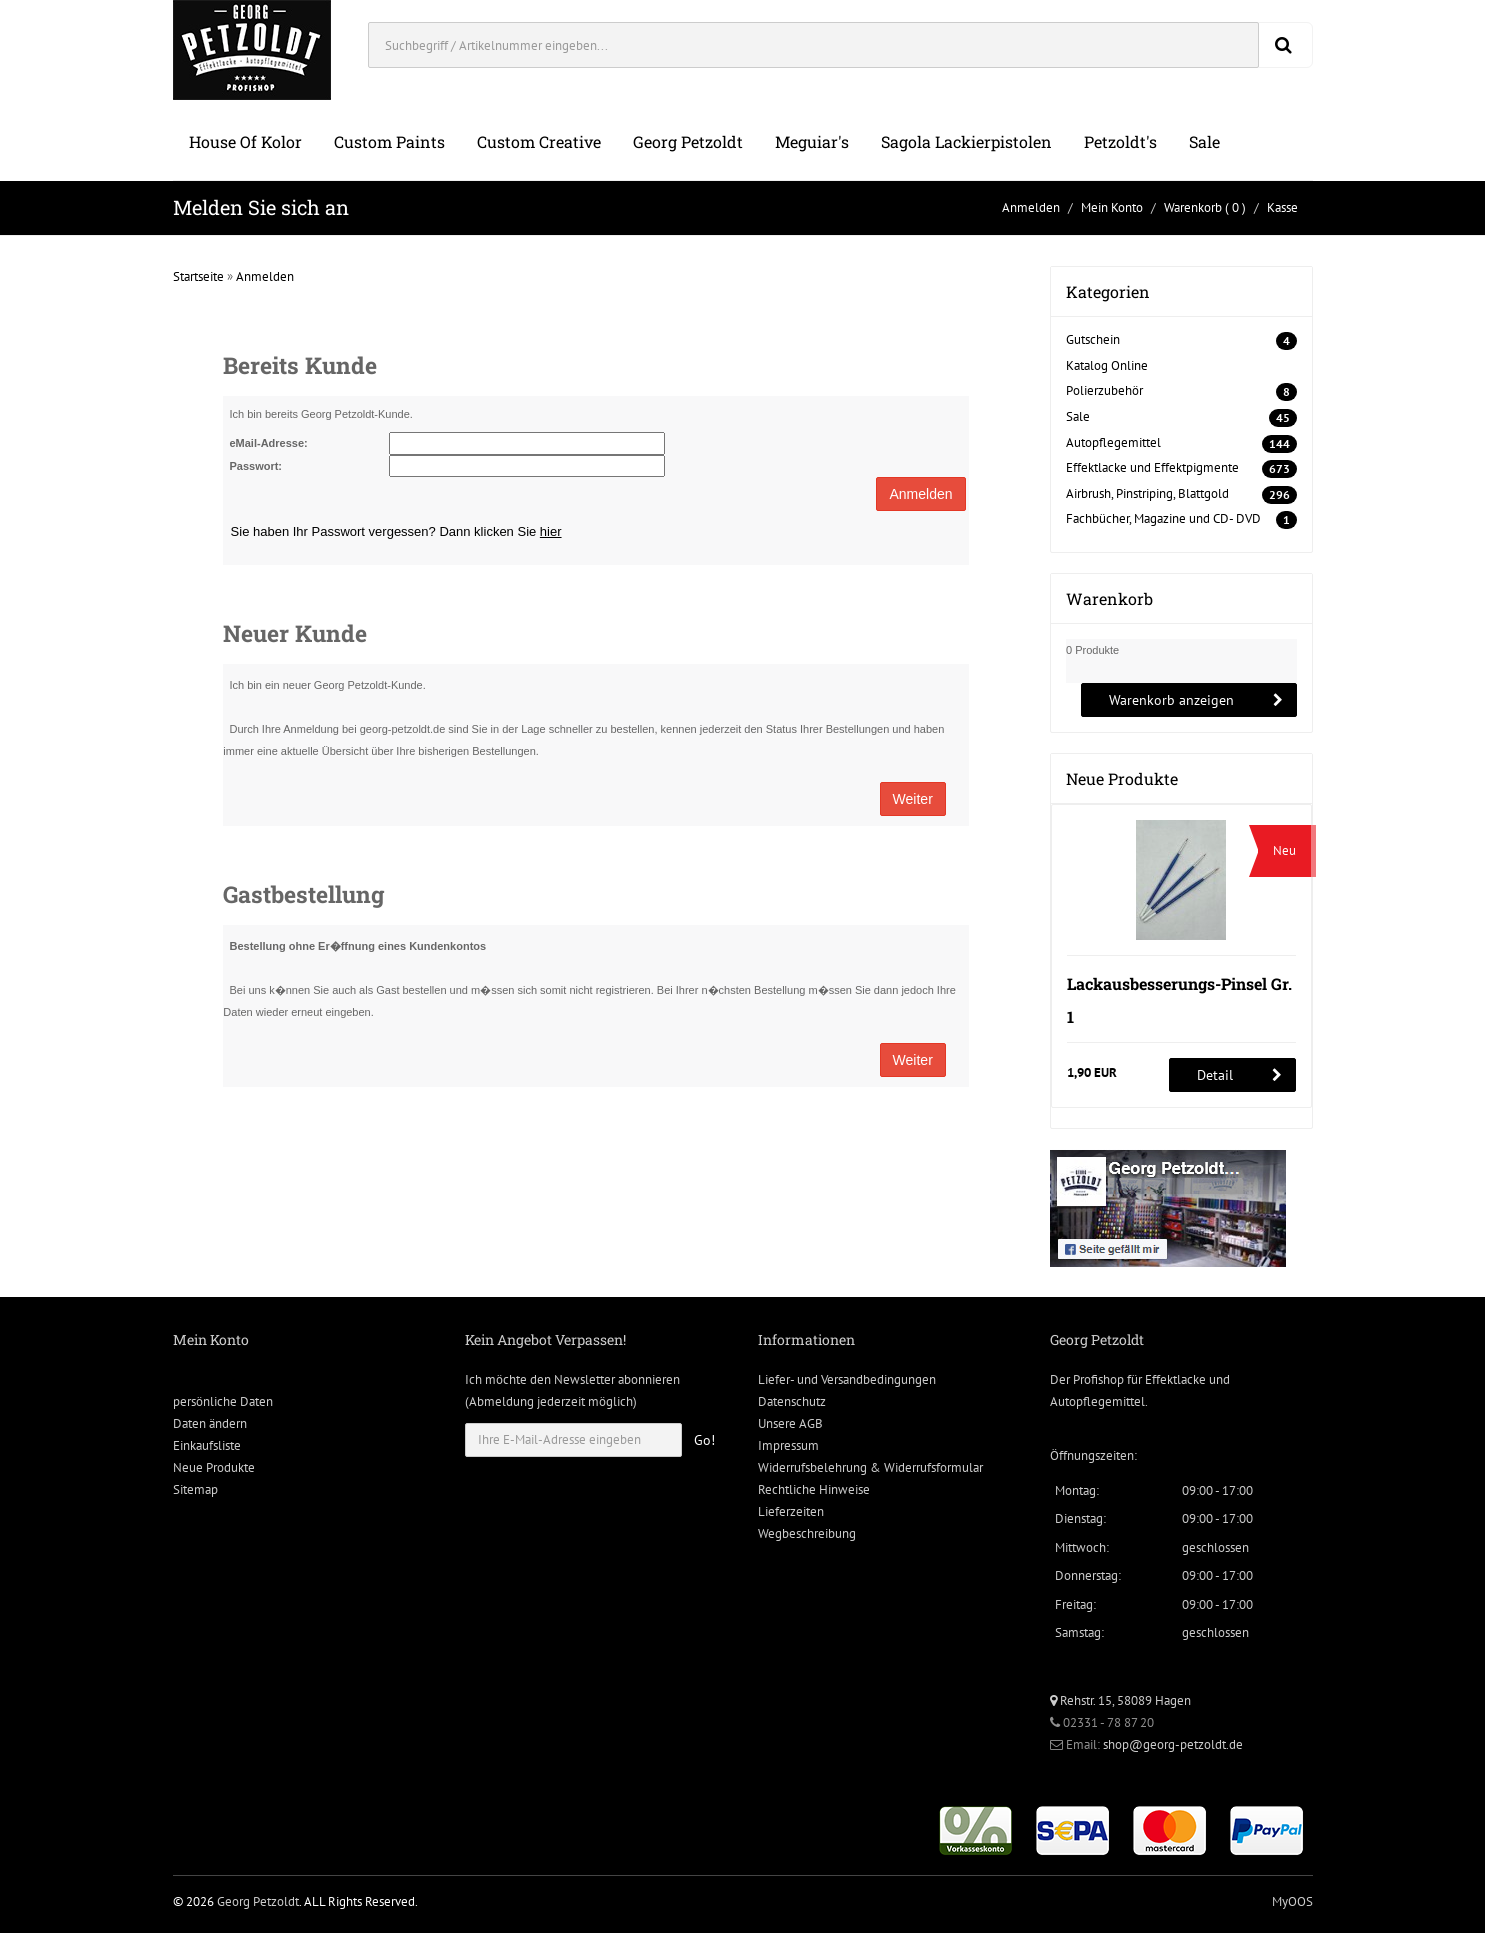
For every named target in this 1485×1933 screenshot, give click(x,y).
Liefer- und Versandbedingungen (847, 1379)
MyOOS (1292, 1901)
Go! (704, 1440)
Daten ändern (210, 1423)
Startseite (198, 276)
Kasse (1282, 207)
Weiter (913, 799)
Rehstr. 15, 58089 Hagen (1120, 1700)
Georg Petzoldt (688, 141)
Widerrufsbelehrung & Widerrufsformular (870, 1467)
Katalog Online (1107, 365)
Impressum (788, 1445)
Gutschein (1093, 339)
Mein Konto (1112, 207)
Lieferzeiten (791, 1511)
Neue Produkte (214, 1467)
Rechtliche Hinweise (814, 1489)
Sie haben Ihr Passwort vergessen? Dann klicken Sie (396, 531)
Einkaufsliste (207, 1445)
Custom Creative (539, 141)
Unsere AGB (790, 1423)
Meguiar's (812, 141)
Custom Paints (389, 141)
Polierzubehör (1104, 390)
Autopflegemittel (1113, 442)
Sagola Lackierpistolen (966, 141)
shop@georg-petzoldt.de (1173, 1744)
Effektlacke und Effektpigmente (1152, 467)
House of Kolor (245, 141)
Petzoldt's (1120, 141)
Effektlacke (1175, 1379)
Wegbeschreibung (807, 1533)
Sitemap (195, 1489)
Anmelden (1031, 207)
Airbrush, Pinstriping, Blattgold (1147, 493)
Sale (1204, 141)
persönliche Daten (223, 1401)
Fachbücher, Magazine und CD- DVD (1163, 518)
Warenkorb (1193, 207)
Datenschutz (792, 1401)
